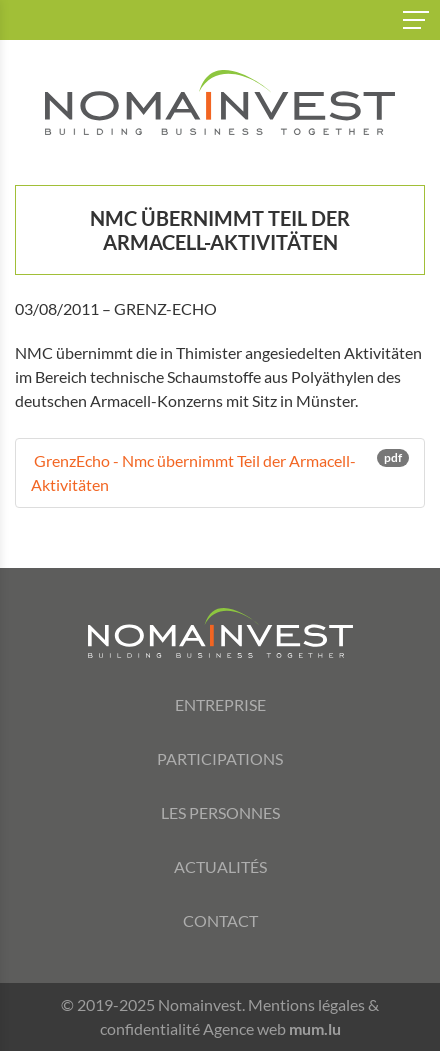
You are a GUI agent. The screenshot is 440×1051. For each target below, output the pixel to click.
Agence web (244, 1028)
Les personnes (220, 812)
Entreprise (220, 704)
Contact (220, 920)
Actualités (220, 866)
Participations (220, 758)
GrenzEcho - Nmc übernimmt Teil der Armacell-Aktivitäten (220, 471)
